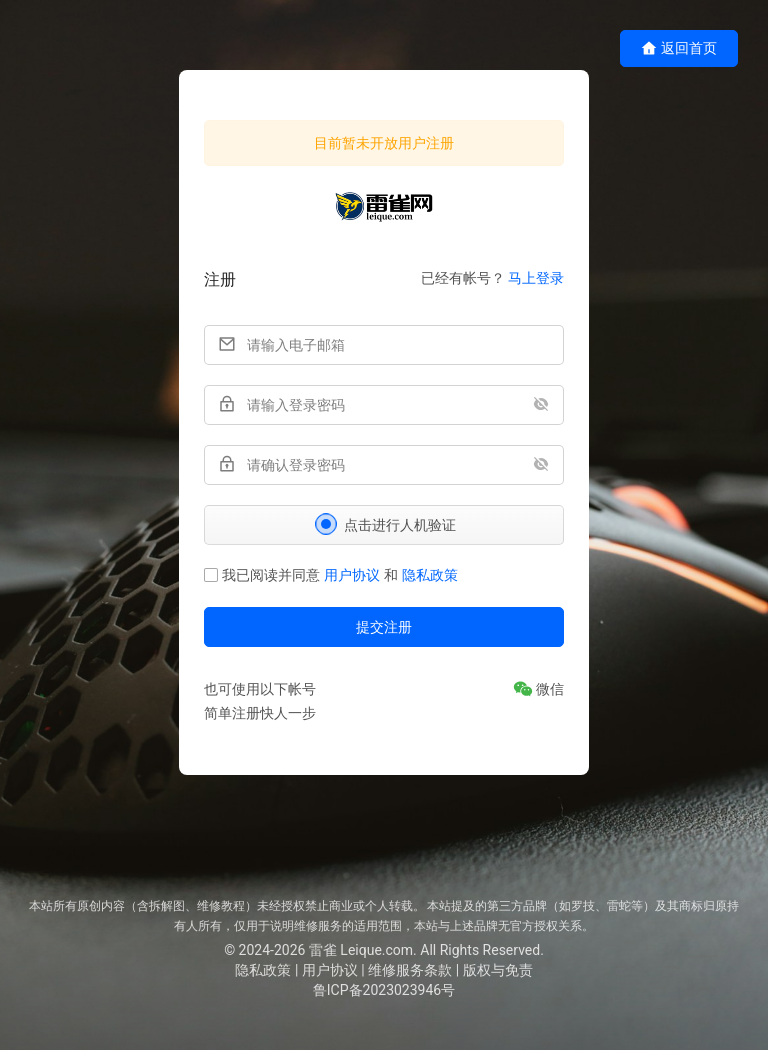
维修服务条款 (410, 970)
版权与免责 (498, 970)
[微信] (538, 689)
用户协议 (352, 575)
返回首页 (679, 48)
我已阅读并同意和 (331, 575)
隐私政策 (430, 575)
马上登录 (536, 278)
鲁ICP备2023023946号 (384, 990)
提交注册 (384, 627)
